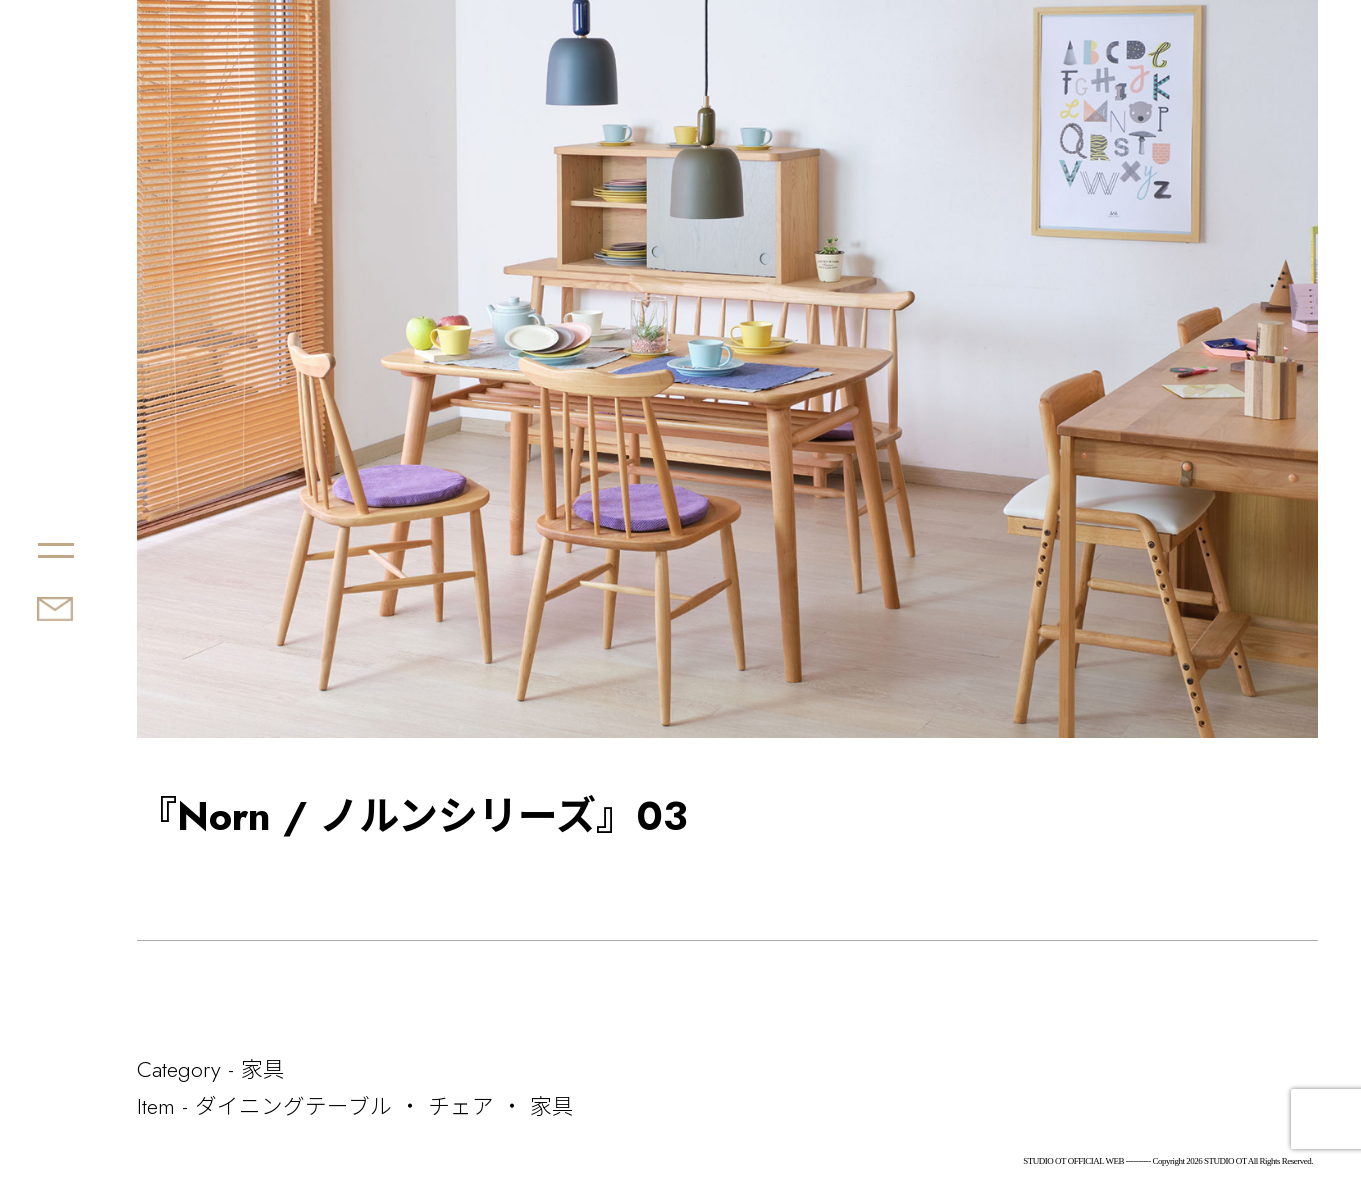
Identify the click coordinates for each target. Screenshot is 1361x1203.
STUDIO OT (166, 479)
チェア (461, 1106)
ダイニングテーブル (293, 1106)
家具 (263, 1069)
